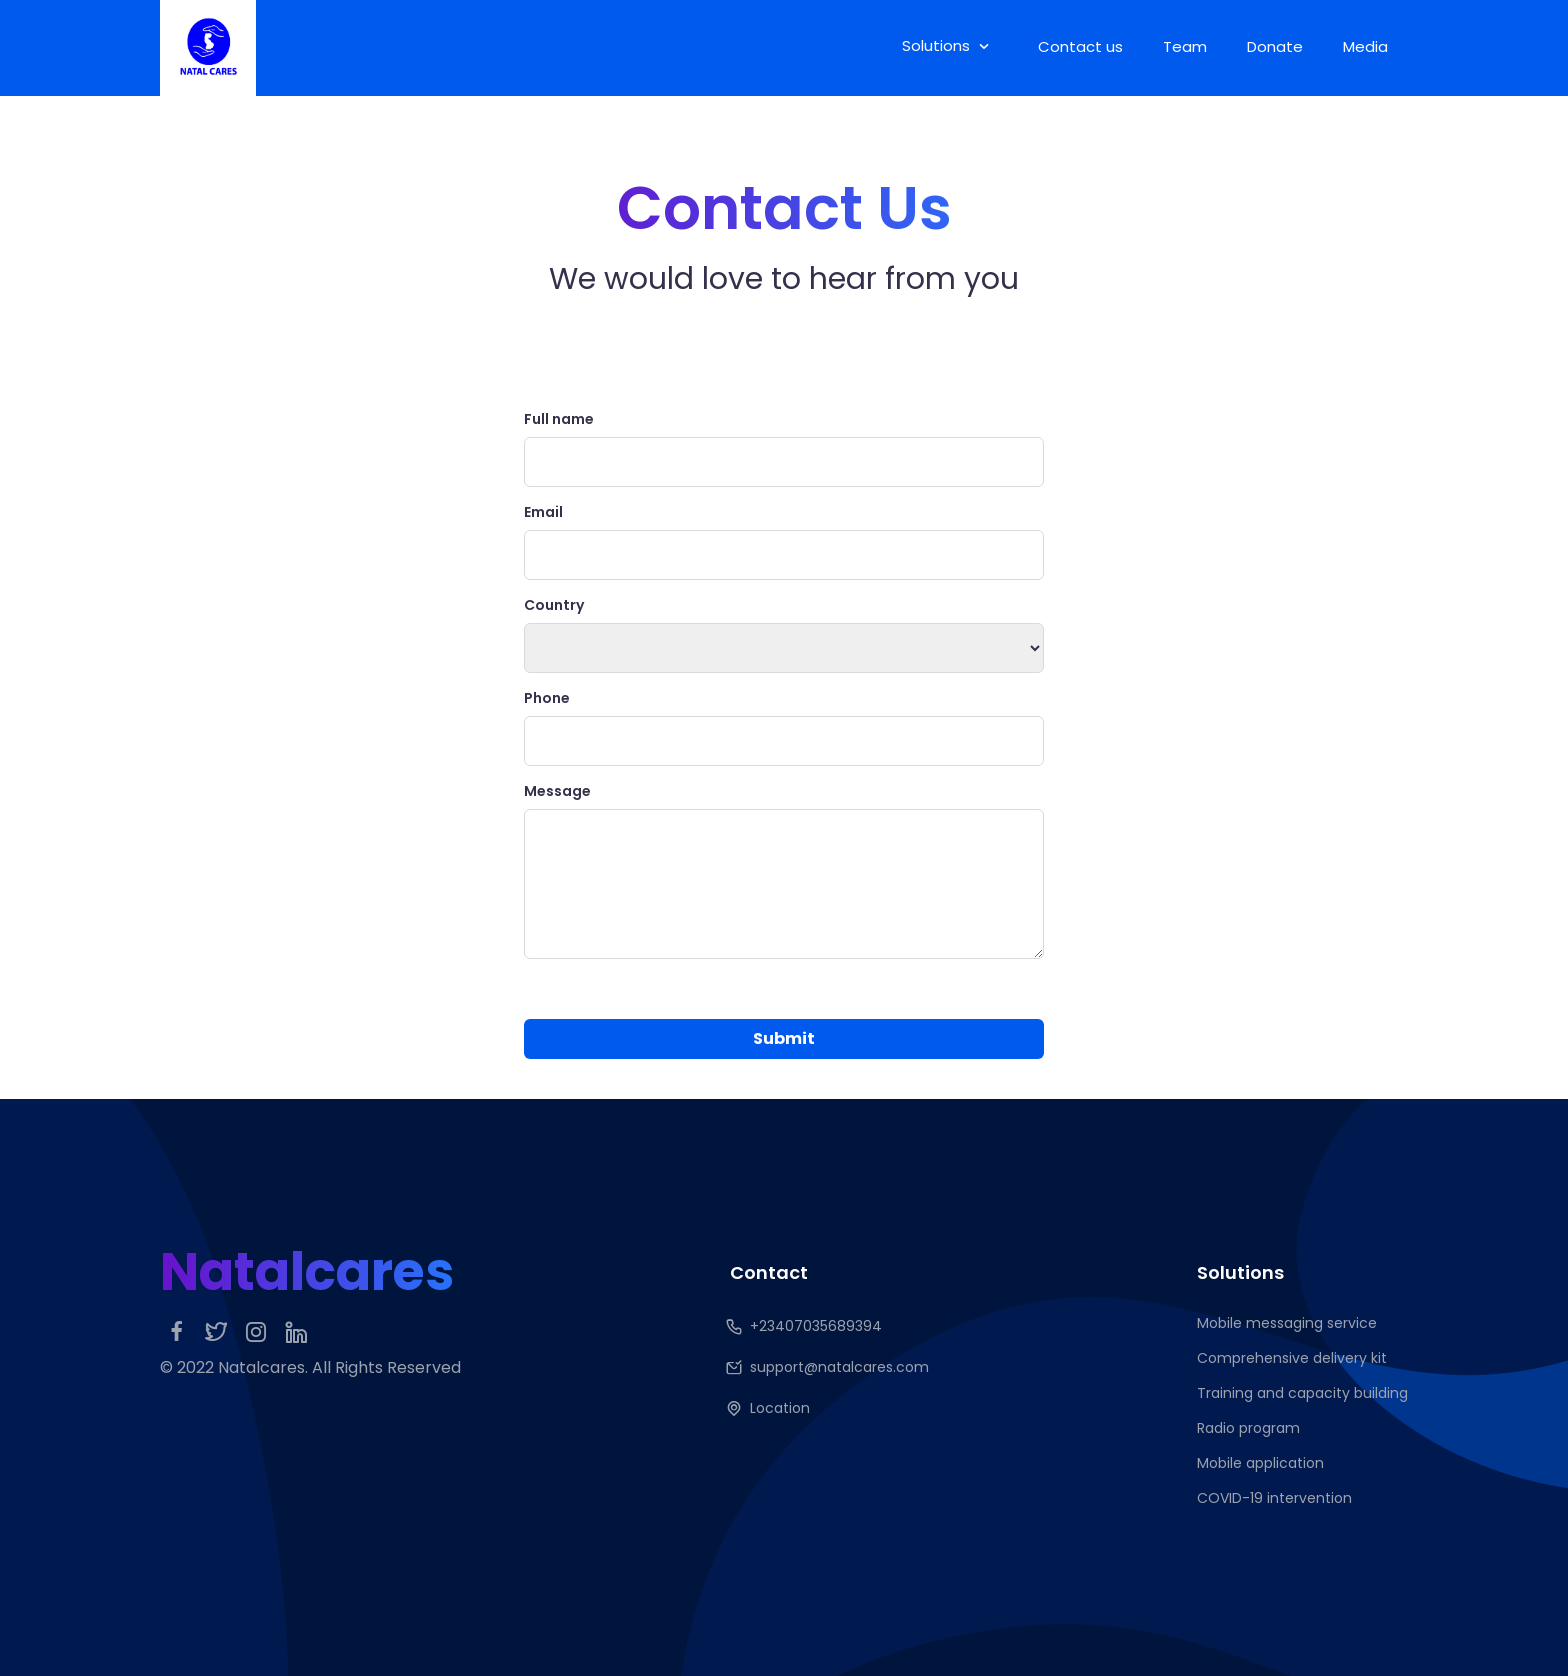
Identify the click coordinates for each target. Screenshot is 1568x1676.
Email (543, 512)
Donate (1275, 46)
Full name (559, 419)
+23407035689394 (806, 1326)
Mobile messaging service (1287, 1323)
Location (770, 1408)
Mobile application (1260, 1463)
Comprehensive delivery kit (1292, 1358)
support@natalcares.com (829, 1367)
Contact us (1080, 46)
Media (1365, 46)
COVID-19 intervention (1274, 1498)
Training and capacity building (1302, 1393)
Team (1185, 46)
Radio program (1248, 1428)
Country (554, 605)
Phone (547, 698)
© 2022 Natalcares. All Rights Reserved (310, 1367)
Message (557, 791)
